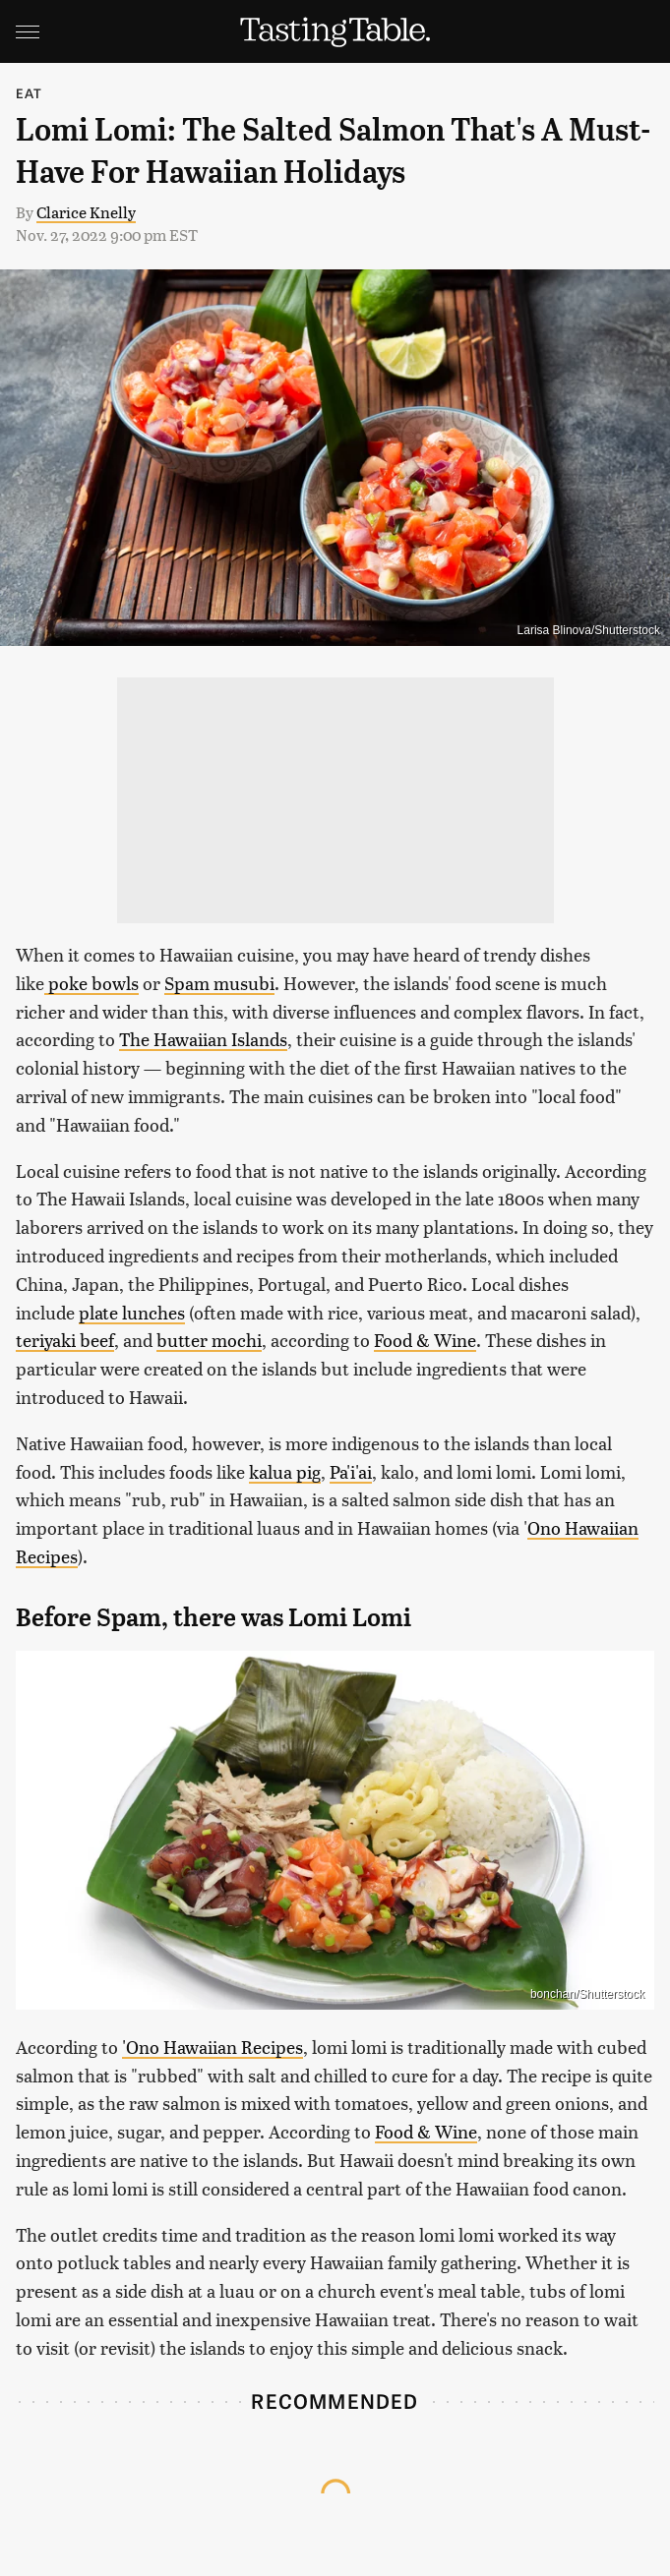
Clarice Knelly (86, 212)
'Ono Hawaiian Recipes (212, 2046)
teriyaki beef (65, 1339)
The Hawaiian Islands (203, 1038)
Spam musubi (219, 982)
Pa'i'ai (351, 1471)
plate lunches (132, 1312)
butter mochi (209, 1339)
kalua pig (285, 1471)
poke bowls (91, 982)
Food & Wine (425, 1339)
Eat (29, 93)
